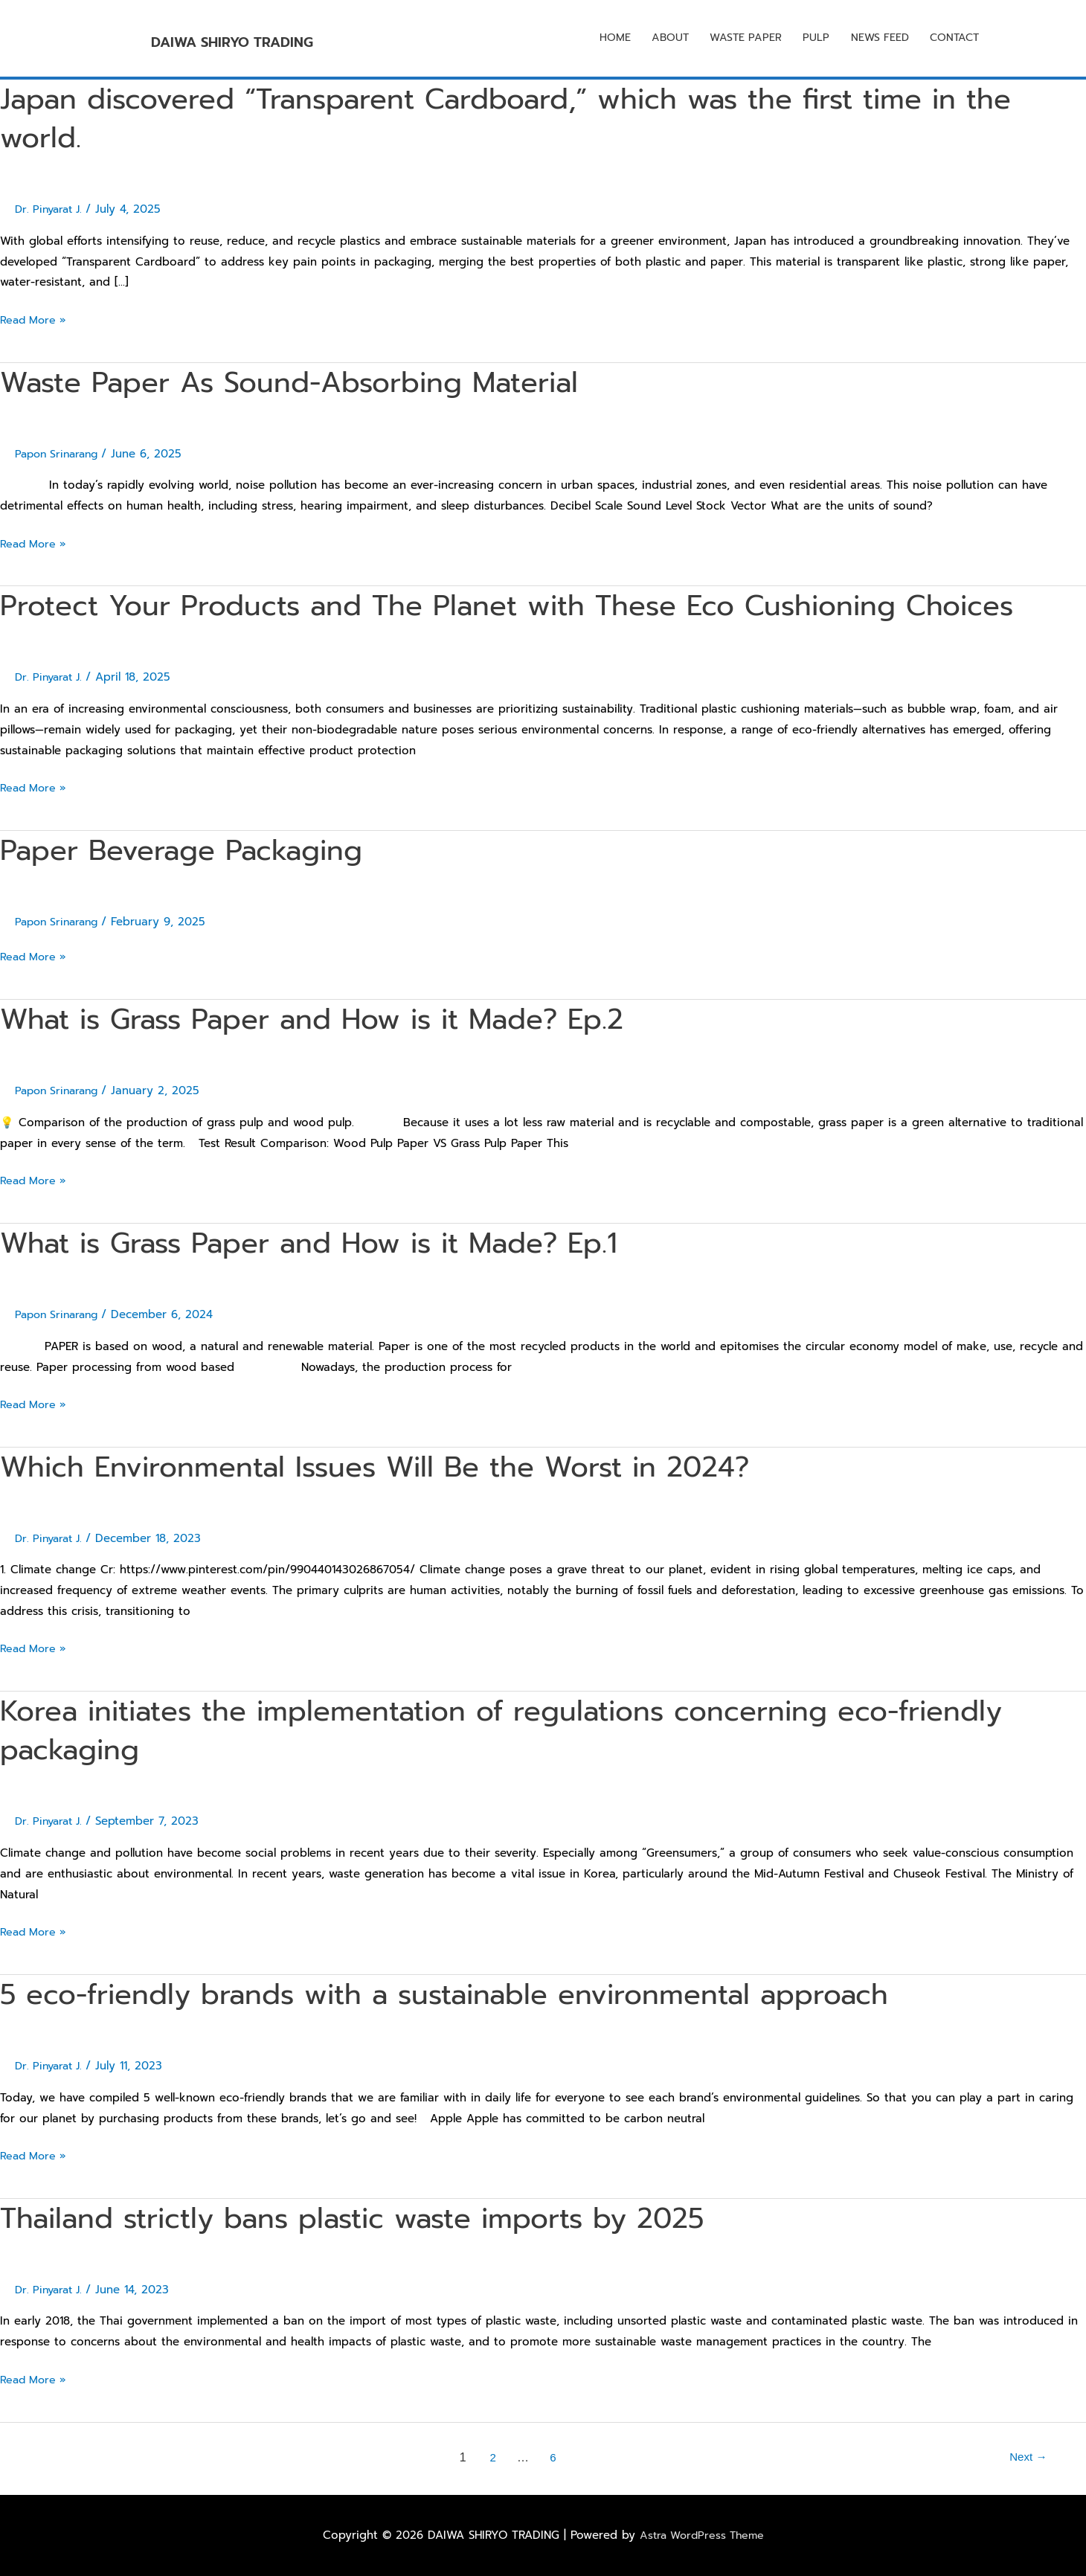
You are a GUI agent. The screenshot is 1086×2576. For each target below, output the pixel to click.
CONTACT (952, 38)
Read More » (35, 319)
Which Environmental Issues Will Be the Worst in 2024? (397, 1466)
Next (1026, 2457)
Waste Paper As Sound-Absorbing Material (307, 382)
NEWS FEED (874, 38)
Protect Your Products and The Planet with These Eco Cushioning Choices (535, 605)
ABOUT (656, 38)
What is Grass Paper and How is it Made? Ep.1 (330, 1242)
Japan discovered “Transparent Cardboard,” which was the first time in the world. (537, 118)
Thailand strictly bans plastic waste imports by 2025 (375, 2218)
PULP (807, 38)
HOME (599, 38)
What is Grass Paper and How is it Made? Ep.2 (333, 1018)
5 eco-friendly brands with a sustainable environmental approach (471, 1994)
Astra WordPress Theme (701, 2535)
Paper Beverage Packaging (192, 850)
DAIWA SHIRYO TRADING (306, 38)
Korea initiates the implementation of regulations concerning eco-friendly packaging (530, 1730)
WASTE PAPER (735, 38)
